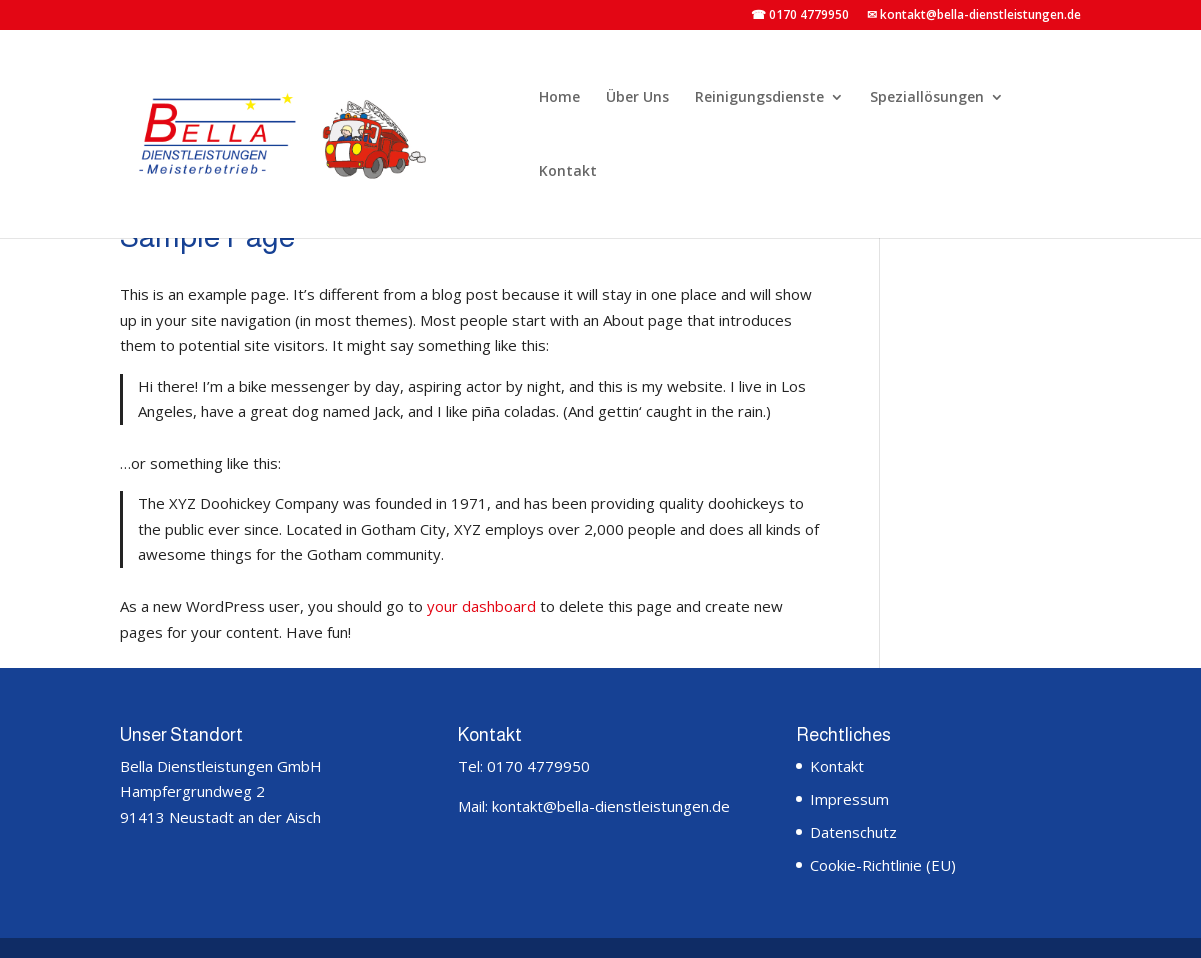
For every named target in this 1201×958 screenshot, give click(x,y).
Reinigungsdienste (759, 98)
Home (559, 98)
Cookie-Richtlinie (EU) (883, 865)
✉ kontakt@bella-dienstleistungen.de (974, 16)
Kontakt (568, 172)
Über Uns (637, 98)
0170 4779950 (538, 766)
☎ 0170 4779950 (800, 16)
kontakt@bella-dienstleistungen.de (609, 806)
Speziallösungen (927, 98)
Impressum (849, 799)
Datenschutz (853, 832)
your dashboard (481, 606)
